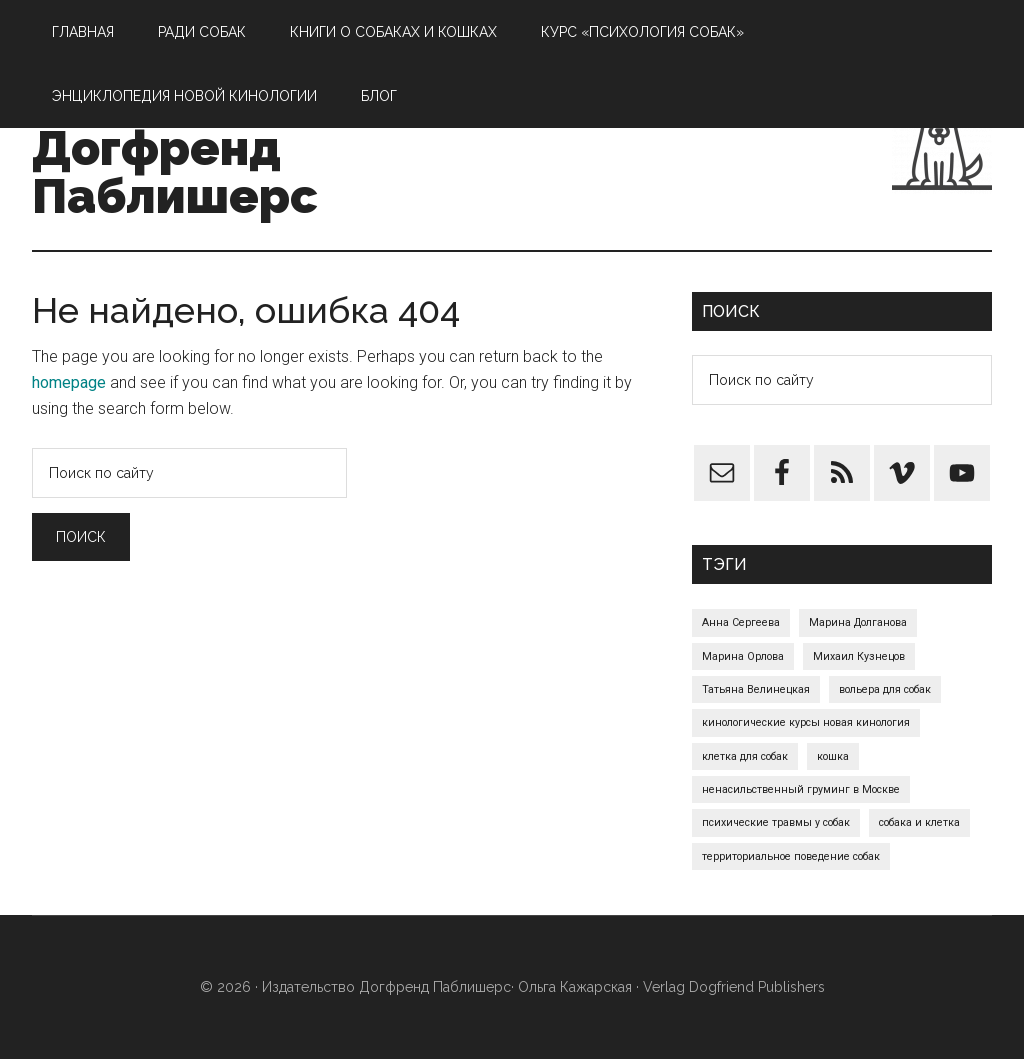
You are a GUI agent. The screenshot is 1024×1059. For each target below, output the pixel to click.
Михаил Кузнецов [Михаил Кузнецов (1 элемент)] (859, 656)
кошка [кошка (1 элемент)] (833, 756)
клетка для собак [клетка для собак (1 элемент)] (745, 756)
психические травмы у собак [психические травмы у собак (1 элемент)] (776, 822)
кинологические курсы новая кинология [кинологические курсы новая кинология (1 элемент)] (806, 722)
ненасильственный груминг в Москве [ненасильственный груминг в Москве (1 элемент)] (801, 789)
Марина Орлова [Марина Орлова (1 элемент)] (743, 656)
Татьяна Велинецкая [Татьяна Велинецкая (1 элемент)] (756, 689)
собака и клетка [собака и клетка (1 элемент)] (919, 822)
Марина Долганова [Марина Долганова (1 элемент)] (858, 622)
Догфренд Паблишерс (175, 172)
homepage (69, 382)
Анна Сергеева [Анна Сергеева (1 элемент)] (741, 622)
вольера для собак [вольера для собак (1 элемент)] (885, 689)
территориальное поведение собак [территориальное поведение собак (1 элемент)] (791, 856)
